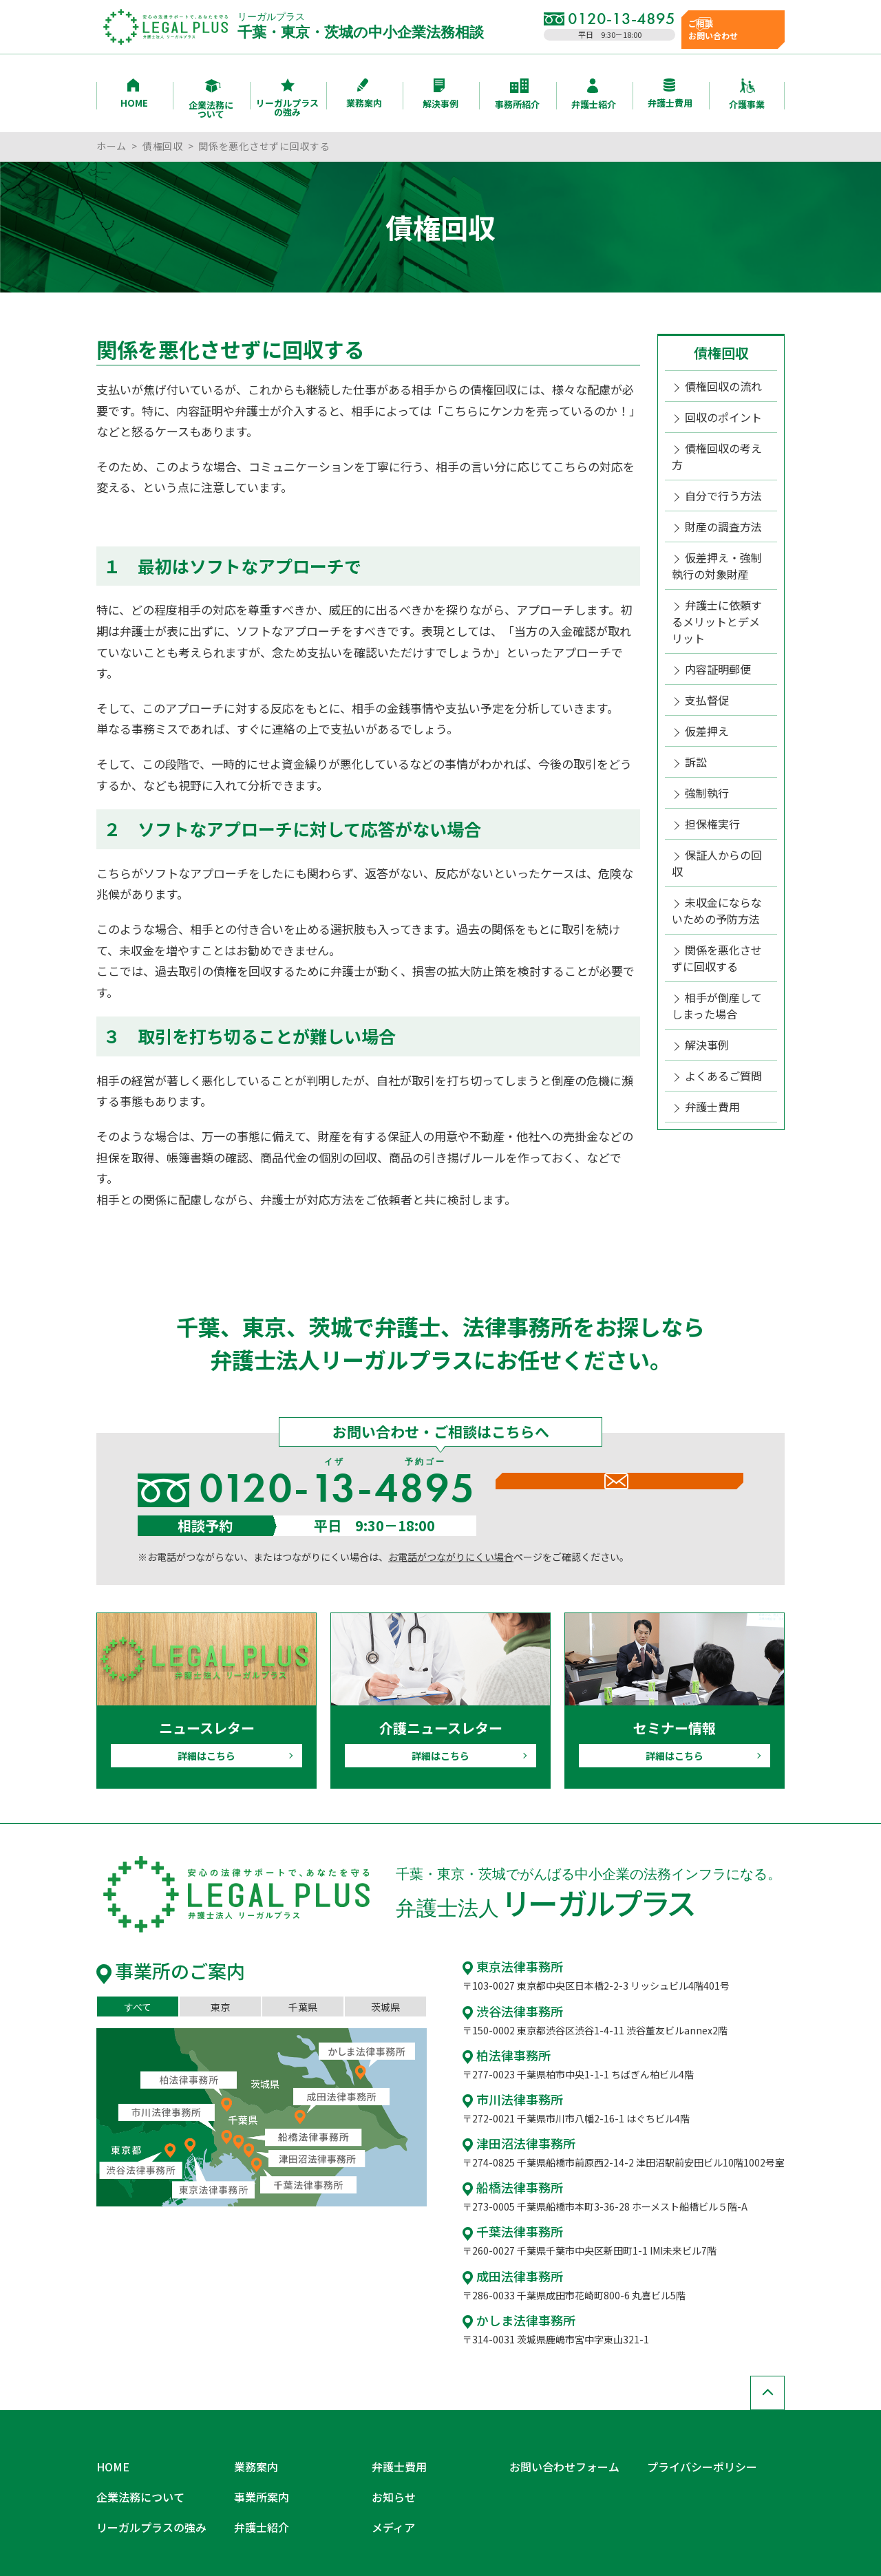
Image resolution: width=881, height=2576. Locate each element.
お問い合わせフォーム (557, 2447)
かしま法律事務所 (513, 2306)
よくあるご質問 (718, 965)
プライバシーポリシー (695, 2447)
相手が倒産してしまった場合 (717, 901)
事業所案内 (258, 2469)
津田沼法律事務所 (513, 2136)
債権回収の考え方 (723, 442)
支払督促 (704, 640)
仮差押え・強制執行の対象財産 (717, 533)
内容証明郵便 (714, 611)
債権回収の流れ (718, 385)
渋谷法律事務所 (508, 2008)
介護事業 (747, 94)
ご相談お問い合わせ (732, 25)
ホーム (111, 146)
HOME (134, 93)
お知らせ (391, 2469)
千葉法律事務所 (508, 2221)
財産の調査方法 (718, 498)
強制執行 (704, 725)
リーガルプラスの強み (287, 98)
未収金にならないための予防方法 (717, 817)
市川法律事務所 (508, 2093)
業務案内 (364, 93)
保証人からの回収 (723, 782)
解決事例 (440, 94)
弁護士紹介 (593, 94)
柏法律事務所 (502, 2051)
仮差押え (704, 668)
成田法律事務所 (508, 2263)
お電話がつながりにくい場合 (450, 1557)
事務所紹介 (517, 94)
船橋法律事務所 (508, 2179)
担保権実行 (709, 753)
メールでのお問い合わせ (619, 1503)
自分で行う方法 (718, 470)
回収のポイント (718, 413)
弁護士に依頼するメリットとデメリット (720, 576)
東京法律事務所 (508, 1965)
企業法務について (211, 99)
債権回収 (162, 146)
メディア (391, 2490)
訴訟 (694, 696)
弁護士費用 (670, 93)
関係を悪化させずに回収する (717, 859)
